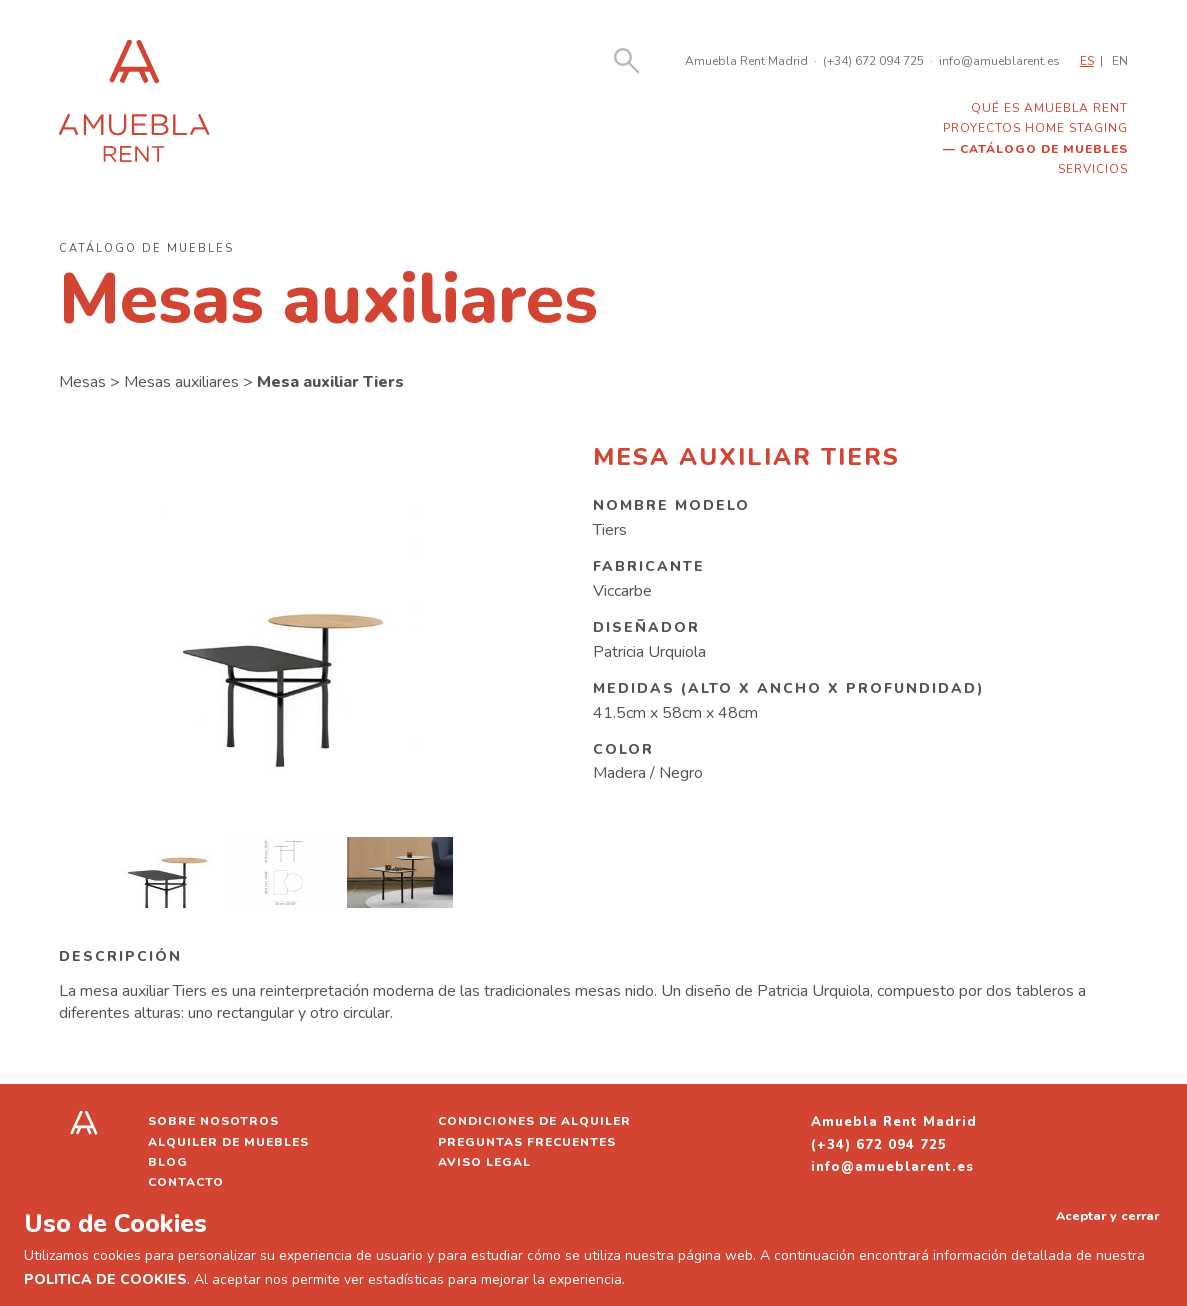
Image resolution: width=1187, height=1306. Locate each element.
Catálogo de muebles (1044, 149)
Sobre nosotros (213, 1121)
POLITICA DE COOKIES (105, 1279)
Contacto (186, 1182)
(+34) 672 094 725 (873, 61)
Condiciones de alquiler (534, 1121)
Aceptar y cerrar (1107, 1215)
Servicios (1093, 169)
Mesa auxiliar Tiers (330, 382)
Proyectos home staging (1035, 128)
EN (1120, 61)
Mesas (82, 382)
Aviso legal (484, 1162)
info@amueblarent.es (999, 61)
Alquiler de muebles (228, 1142)
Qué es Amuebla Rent (1049, 108)
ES (1087, 61)
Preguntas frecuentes (527, 1142)
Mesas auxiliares (181, 382)
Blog (168, 1162)
